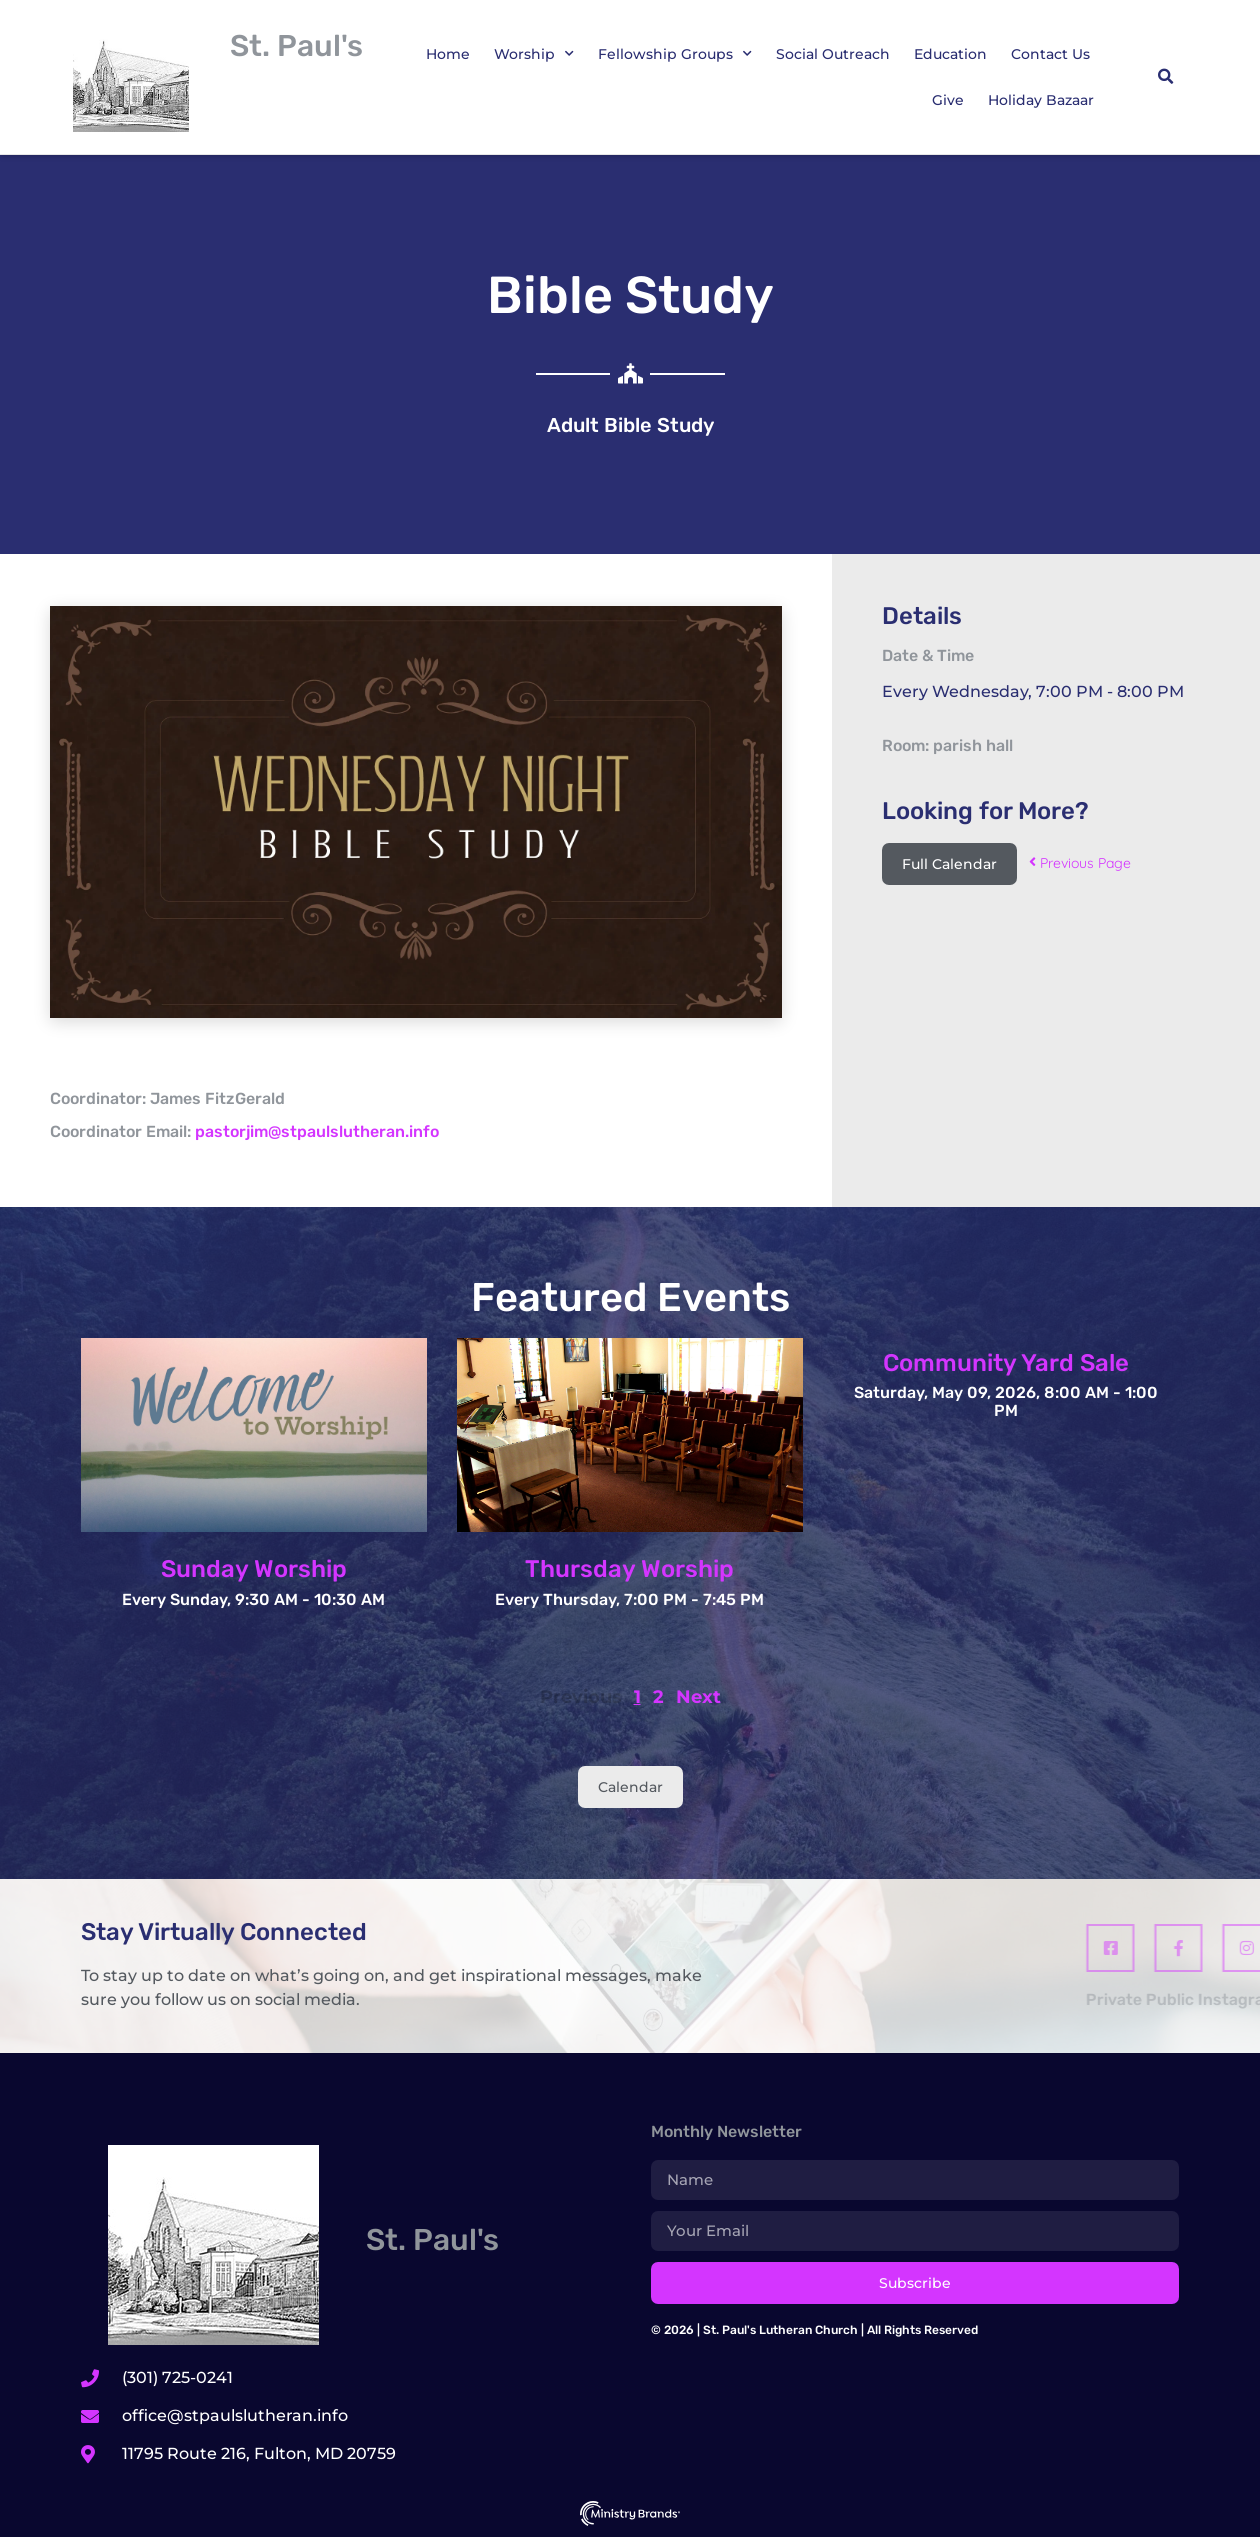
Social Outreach (833, 54)
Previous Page (1080, 863)
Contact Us (1050, 54)
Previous (581, 1696)
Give (948, 100)
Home (448, 54)
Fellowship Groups (675, 54)
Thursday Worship (629, 1569)
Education (950, 54)
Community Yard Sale (1006, 1363)
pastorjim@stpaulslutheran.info (317, 1131)
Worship (534, 54)
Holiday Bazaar (1041, 100)
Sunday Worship (254, 1569)
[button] (1165, 77)
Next (698, 1696)
